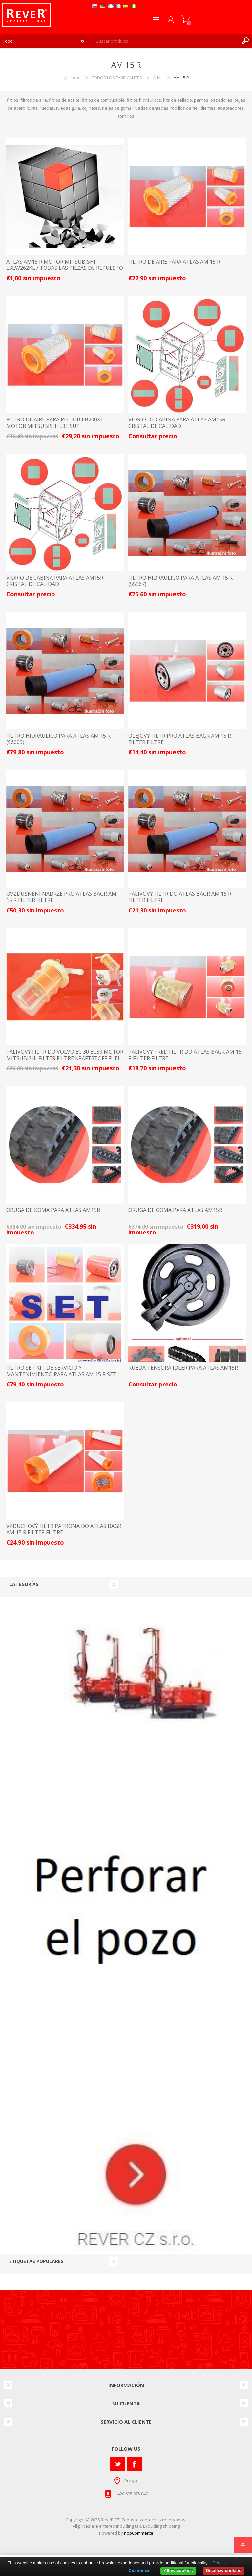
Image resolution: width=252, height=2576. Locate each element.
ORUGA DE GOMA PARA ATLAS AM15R (53, 1210)
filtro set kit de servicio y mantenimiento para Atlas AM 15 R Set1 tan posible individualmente (62, 1374)
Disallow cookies (223, 2570)
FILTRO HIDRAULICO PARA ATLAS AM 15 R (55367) (180, 581)
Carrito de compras (185, 19)
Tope (76, 78)
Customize (139, 2570)
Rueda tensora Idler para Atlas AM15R (183, 1368)
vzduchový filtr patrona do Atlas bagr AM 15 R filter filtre (63, 1529)
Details (219, 2562)
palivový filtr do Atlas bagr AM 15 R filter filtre (179, 897)
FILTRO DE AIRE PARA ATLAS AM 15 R (174, 262)
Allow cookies (178, 2570)
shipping (171, 2526)
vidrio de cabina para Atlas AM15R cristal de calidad (176, 423)
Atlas (158, 78)
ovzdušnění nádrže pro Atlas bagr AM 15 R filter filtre (61, 897)
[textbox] (166, 41)
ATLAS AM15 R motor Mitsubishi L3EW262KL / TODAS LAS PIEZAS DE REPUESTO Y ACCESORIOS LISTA (64, 268)
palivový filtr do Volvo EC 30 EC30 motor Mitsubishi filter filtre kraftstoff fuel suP (64, 1058)
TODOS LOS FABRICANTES (117, 78)
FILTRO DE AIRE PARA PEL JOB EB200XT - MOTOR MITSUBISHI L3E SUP (56, 423)
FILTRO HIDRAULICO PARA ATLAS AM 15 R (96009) (58, 739)
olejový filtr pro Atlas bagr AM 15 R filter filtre (179, 739)
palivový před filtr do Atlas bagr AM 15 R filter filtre (185, 1055)
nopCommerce (138, 2533)
